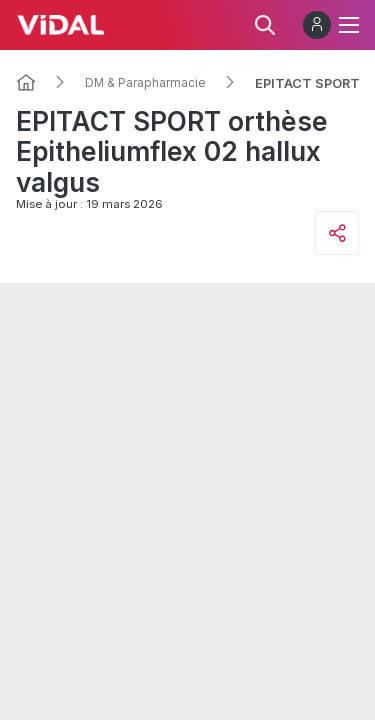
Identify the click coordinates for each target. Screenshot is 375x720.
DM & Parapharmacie (145, 83)
